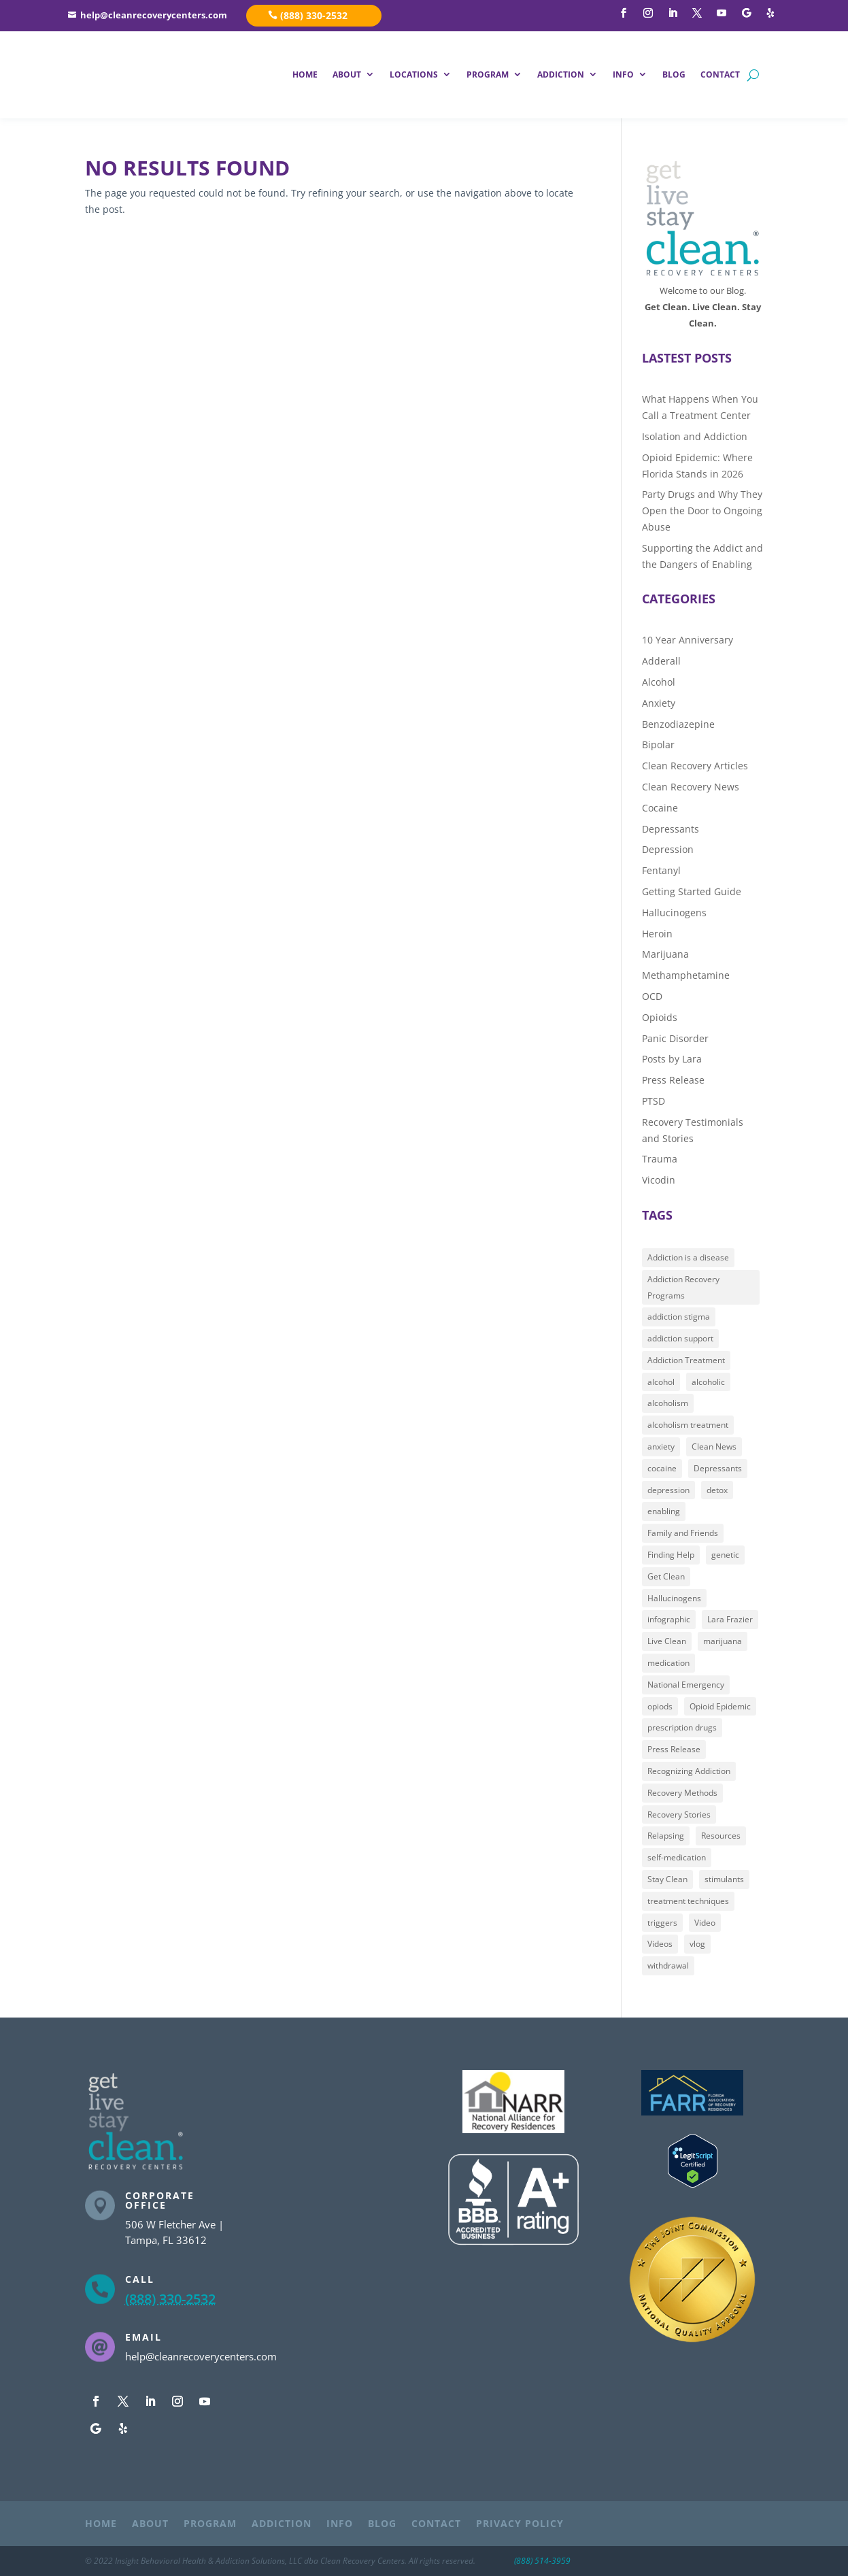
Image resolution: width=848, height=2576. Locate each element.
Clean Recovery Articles (695, 765)
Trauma (659, 1158)
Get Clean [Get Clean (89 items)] (666, 1576)
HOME (305, 74)
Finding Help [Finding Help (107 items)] (670, 1554)
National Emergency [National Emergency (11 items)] (685, 1684)
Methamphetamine (686, 975)
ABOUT (347, 74)
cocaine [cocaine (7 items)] (662, 1468)
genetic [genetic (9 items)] (725, 1554)
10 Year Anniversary (687, 639)
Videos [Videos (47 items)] (660, 1944)
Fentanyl (661, 870)
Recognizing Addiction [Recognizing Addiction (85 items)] (688, 1771)
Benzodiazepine (678, 723)
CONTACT (720, 74)
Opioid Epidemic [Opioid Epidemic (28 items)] (720, 1705)
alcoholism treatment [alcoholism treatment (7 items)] (687, 1425)
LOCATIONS (414, 74)
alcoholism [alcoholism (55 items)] (667, 1403)
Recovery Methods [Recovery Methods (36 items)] (682, 1793)
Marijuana (665, 954)
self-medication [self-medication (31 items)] (676, 1857)
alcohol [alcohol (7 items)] (661, 1382)
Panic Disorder (675, 1037)
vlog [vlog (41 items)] (697, 1944)
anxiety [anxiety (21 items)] (661, 1446)
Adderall (661, 660)
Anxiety (658, 703)
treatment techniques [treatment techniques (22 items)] (688, 1901)
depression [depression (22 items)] (668, 1490)
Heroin (657, 932)
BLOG (673, 74)
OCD (652, 996)
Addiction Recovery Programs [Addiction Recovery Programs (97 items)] (683, 1287)
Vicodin (658, 1179)
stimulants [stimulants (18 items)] (724, 1879)
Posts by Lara (672, 1058)
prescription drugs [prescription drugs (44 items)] (682, 1727)
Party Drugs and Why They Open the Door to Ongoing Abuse (702, 510)
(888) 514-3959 (542, 2560)
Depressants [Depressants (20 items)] (718, 1468)
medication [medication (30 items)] (668, 1663)
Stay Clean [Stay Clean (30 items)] (667, 1879)
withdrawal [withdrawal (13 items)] (668, 1965)
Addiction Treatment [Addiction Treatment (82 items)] (686, 1360)
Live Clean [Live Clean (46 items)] (666, 1641)
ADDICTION (560, 74)
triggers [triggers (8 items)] (662, 1922)
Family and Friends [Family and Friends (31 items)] (682, 1533)
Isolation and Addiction (694, 436)
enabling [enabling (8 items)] (663, 1511)
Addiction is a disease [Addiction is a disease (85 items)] (688, 1257)
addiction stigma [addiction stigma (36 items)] (678, 1316)
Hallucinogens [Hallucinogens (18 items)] (674, 1598)
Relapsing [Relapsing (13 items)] (665, 1835)
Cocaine (660, 807)
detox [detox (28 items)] (717, 1490)
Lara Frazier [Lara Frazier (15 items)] (730, 1619)
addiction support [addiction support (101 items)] (680, 1338)
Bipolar (658, 744)
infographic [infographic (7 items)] (668, 1619)
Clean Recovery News (690, 786)
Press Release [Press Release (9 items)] (673, 1749)
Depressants (670, 828)
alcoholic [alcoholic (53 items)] (708, 1382)
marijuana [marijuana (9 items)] (722, 1641)
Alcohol (658, 681)
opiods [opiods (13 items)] (660, 1705)
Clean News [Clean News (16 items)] (714, 1446)
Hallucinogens (674, 912)
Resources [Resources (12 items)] (721, 1835)
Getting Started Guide (691, 891)
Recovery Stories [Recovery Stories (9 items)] (679, 1814)
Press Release (673, 1079)
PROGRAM (488, 74)
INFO (623, 74)
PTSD (653, 1100)
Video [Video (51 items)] (704, 1922)
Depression (668, 849)
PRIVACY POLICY (520, 2524)
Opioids (659, 1017)
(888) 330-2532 (313, 15)
